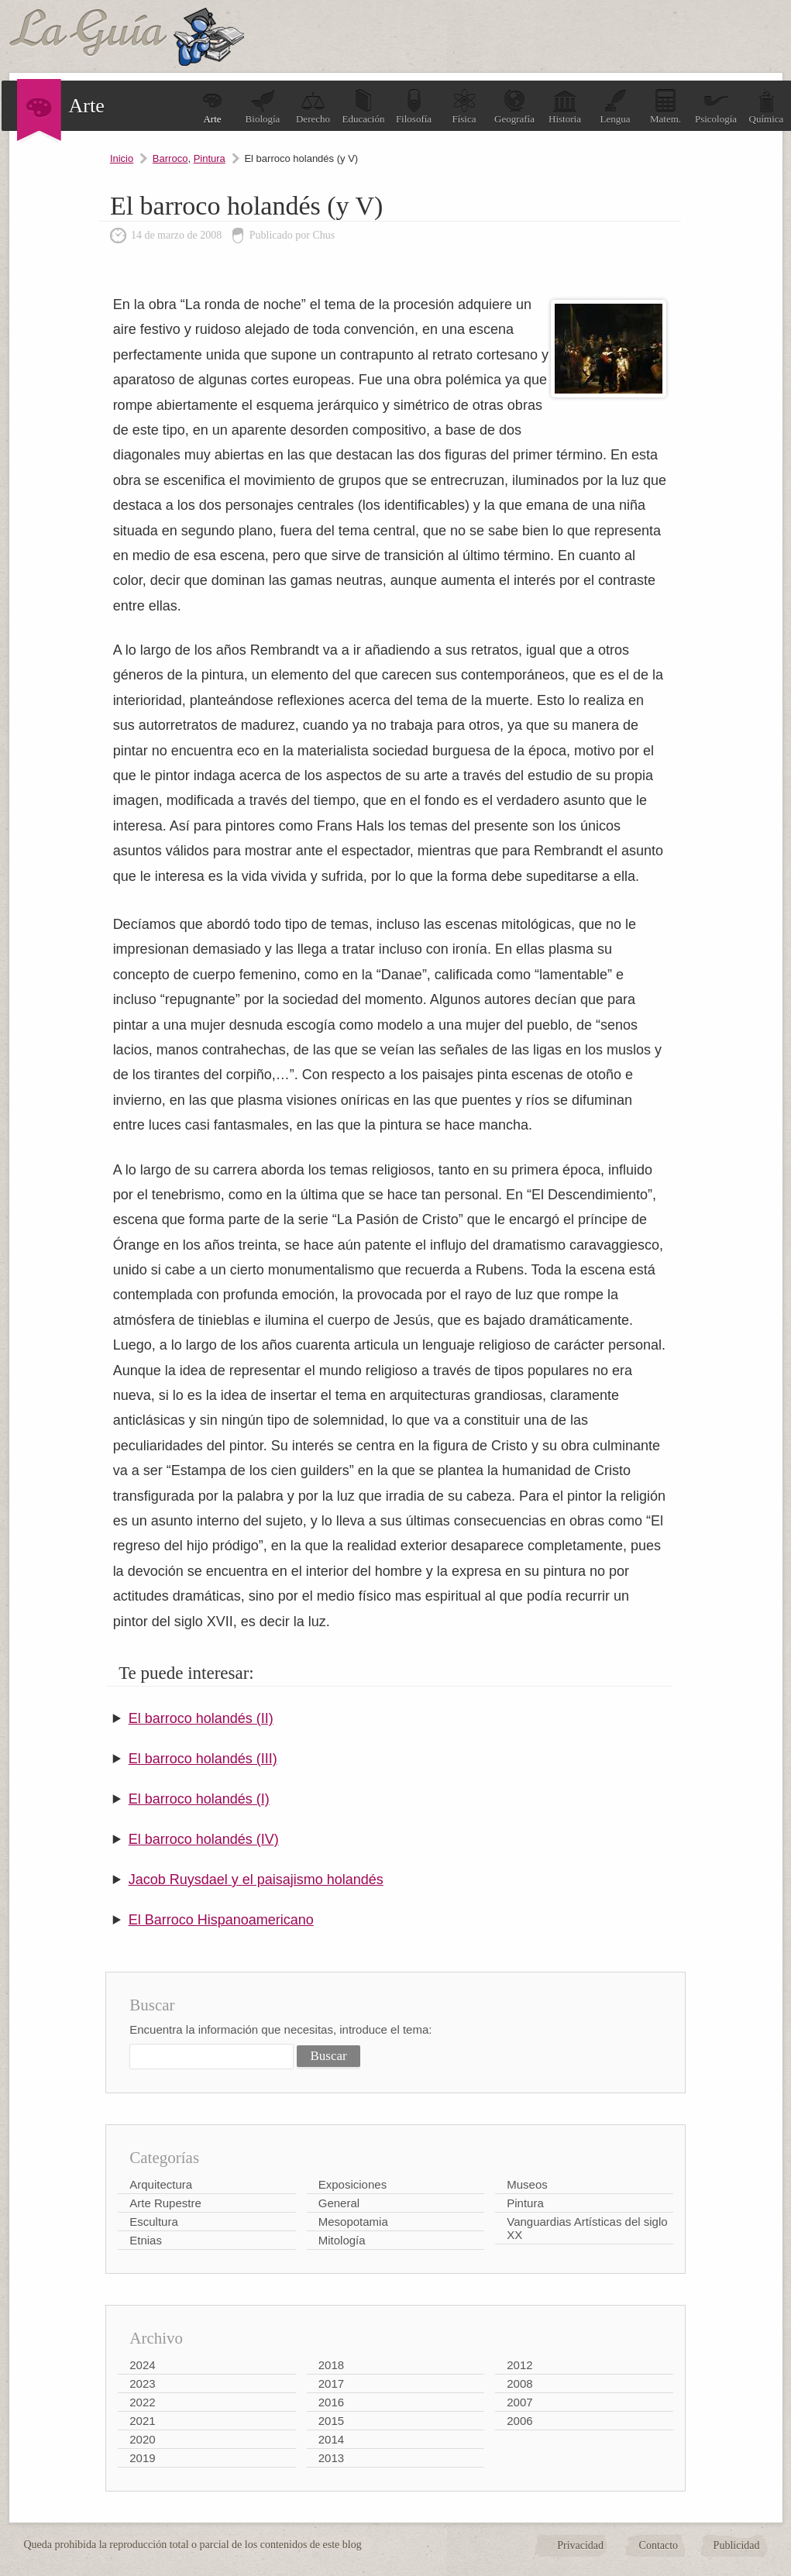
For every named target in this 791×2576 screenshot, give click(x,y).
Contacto (659, 2545)
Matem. (665, 106)
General (338, 2203)
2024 (142, 2364)
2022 (142, 2402)
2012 (519, 2364)
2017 (331, 2383)
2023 (142, 2383)
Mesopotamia (353, 2221)
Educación (363, 106)
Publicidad (737, 2545)
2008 (519, 2383)
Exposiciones (352, 2184)
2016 (331, 2402)
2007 (519, 2402)
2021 (142, 2420)
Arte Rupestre (165, 2203)
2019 (142, 2457)
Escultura (153, 2221)
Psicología (716, 106)
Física (464, 106)
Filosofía (414, 106)
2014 (331, 2439)
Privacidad (580, 2545)
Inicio (121, 158)
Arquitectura (160, 2184)
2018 (331, 2364)
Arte (212, 106)
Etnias (145, 2240)
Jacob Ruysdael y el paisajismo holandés (256, 1879)
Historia (565, 106)
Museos (527, 2184)
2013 (331, 2457)
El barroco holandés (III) (203, 1758)
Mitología (342, 2240)
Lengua (615, 106)
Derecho (313, 106)
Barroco (170, 158)
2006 (519, 2420)
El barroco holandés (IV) (204, 1839)
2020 (142, 2439)
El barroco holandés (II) (201, 1718)
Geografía (514, 106)
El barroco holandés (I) (199, 1799)
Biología (263, 106)
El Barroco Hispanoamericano (221, 1920)
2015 (331, 2420)
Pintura (209, 158)
